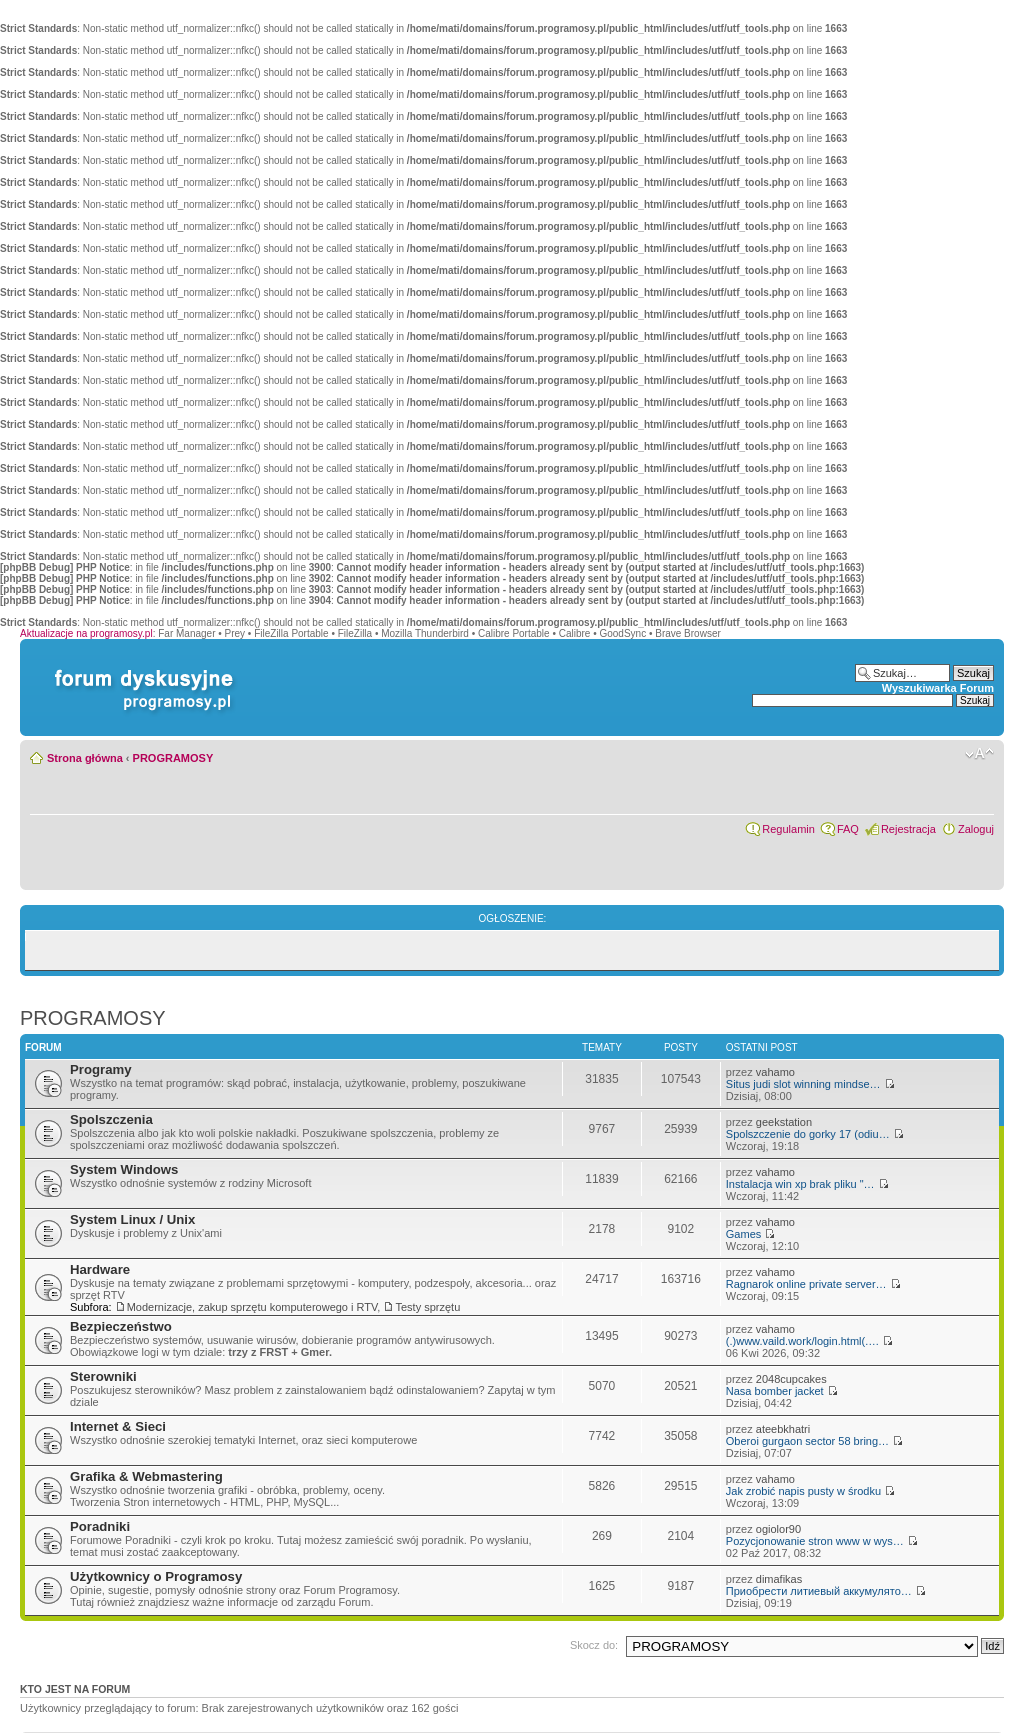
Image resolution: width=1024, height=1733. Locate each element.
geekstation (784, 1122)
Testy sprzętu (427, 1307)
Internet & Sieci (118, 1426)
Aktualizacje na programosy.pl (86, 633)
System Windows (124, 1169)
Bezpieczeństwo (121, 1326)
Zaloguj (976, 829)
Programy (101, 1069)
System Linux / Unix (132, 1219)
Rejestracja (908, 829)
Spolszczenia (111, 1119)
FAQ (848, 829)
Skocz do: (594, 1645)
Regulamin (788, 829)
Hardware (100, 1269)
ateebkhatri (783, 1429)
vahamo (775, 1072)
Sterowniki (103, 1376)
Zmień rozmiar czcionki (979, 754)
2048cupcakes (791, 1379)
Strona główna (85, 758)
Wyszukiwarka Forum (938, 688)
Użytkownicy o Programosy (156, 1576)
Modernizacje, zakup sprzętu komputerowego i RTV (252, 1307)
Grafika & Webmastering (146, 1476)
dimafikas (779, 1579)
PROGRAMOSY (173, 758)
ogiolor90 (778, 1529)
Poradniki (100, 1526)
